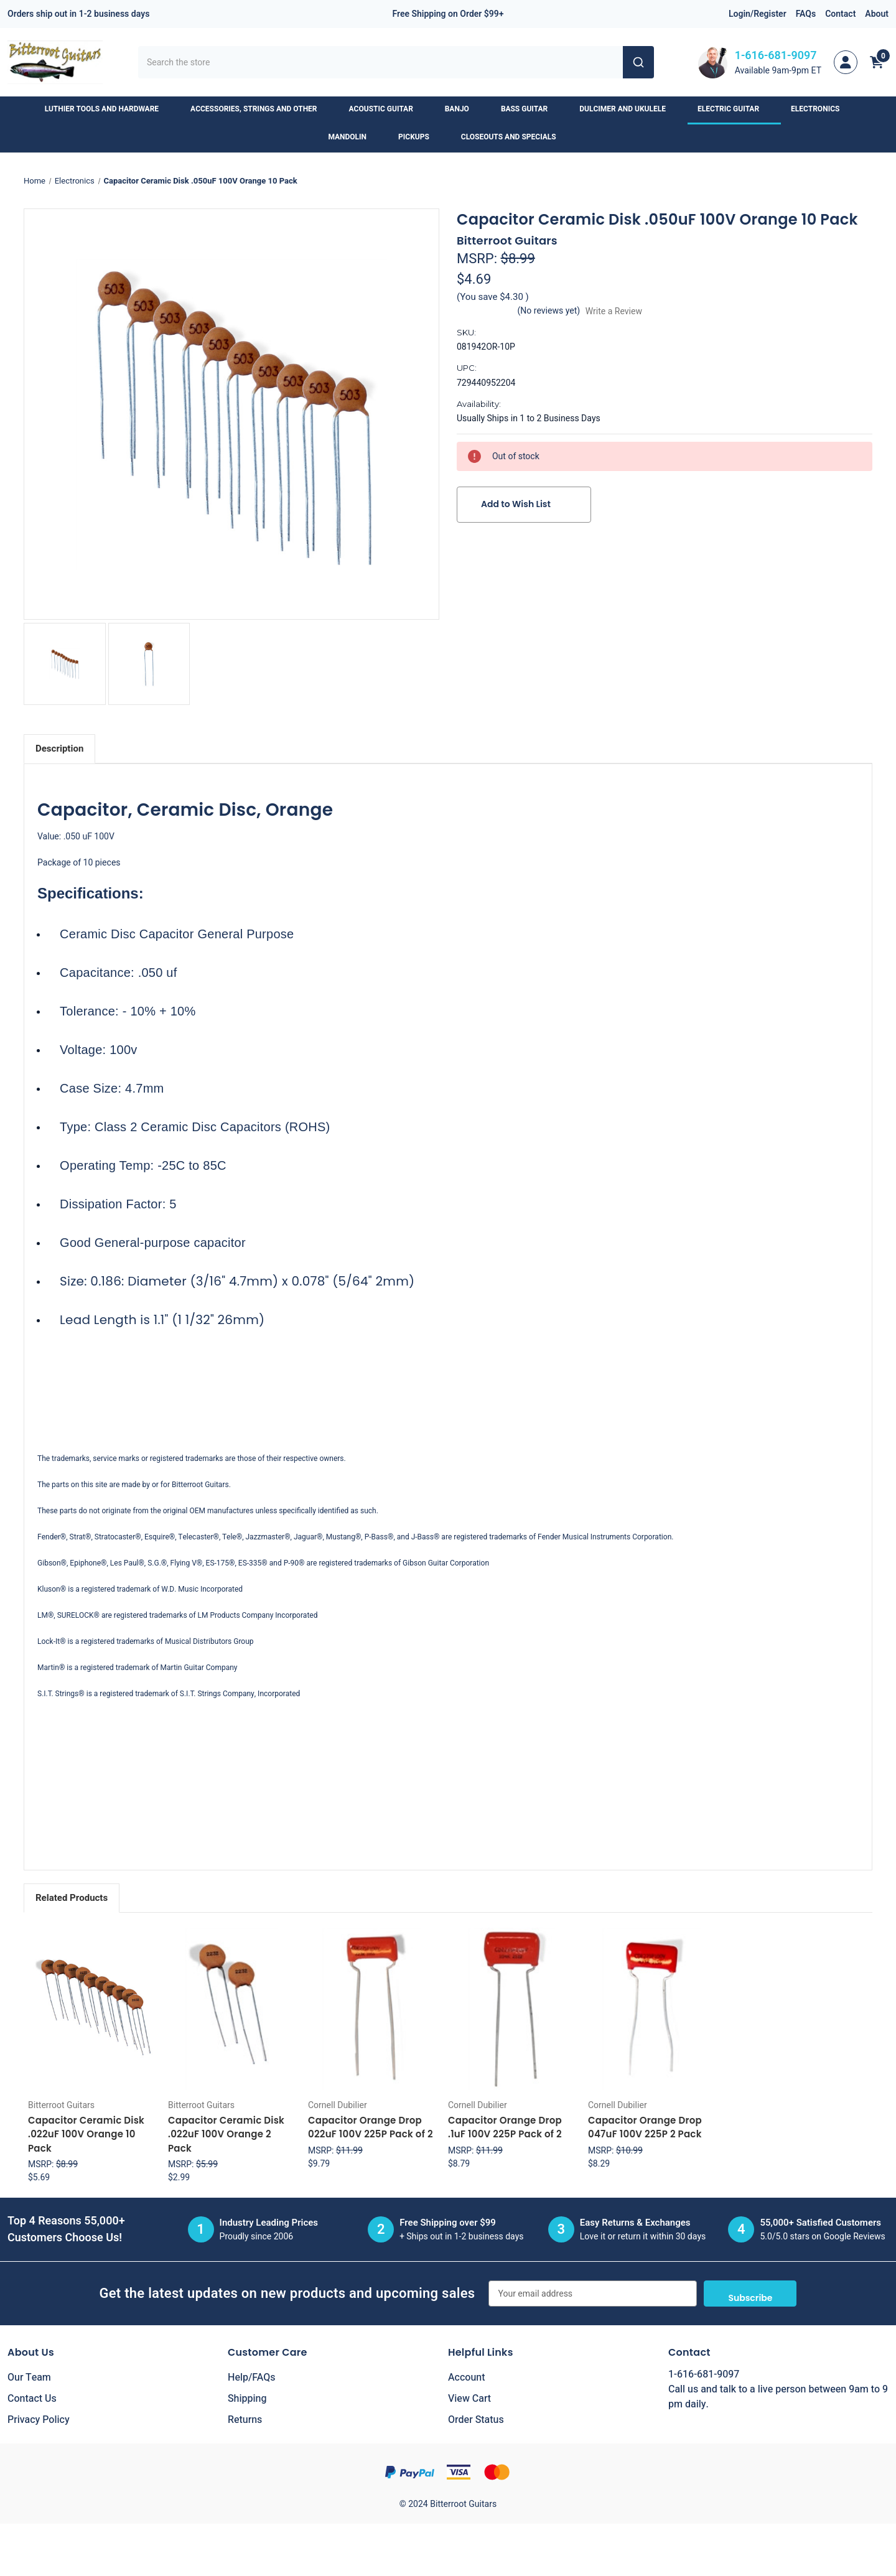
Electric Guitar (734, 108)
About (877, 14)
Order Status (476, 2419)
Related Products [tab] (71, 1898)
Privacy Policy (38, 2419)
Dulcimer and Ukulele (628, 108)
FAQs (806, 14)
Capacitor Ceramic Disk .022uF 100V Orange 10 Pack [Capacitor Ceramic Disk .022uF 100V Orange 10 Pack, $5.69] (86, 2134)
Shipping (247, 2398)
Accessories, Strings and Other (259, 108)
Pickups (419, 136)
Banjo (463, 108)
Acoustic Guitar (387, 108)
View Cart (469, 2398)
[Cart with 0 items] (877, 62)
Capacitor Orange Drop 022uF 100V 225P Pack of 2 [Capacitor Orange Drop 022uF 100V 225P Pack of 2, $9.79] (370, 2127)
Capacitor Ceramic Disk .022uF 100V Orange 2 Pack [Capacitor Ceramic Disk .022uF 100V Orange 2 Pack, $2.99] (226, 2134)
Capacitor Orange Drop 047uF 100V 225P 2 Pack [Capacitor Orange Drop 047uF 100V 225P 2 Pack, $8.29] (645, 2127)
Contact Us (32, 2398)
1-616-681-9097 (776, 55)
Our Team (29, 2377)
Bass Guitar (530, 108)
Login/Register (757, 14)
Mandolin (353, 136)
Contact (840, 14)
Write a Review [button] (614, 311)
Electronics (821, 108)
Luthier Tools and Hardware (107, 108)
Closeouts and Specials (514, 136)
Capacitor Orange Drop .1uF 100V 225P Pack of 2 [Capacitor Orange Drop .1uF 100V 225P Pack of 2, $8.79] (505, 2127)
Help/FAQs (252, 2377)
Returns (245, 2419)
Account (466, 2377)
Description (59, 748)
